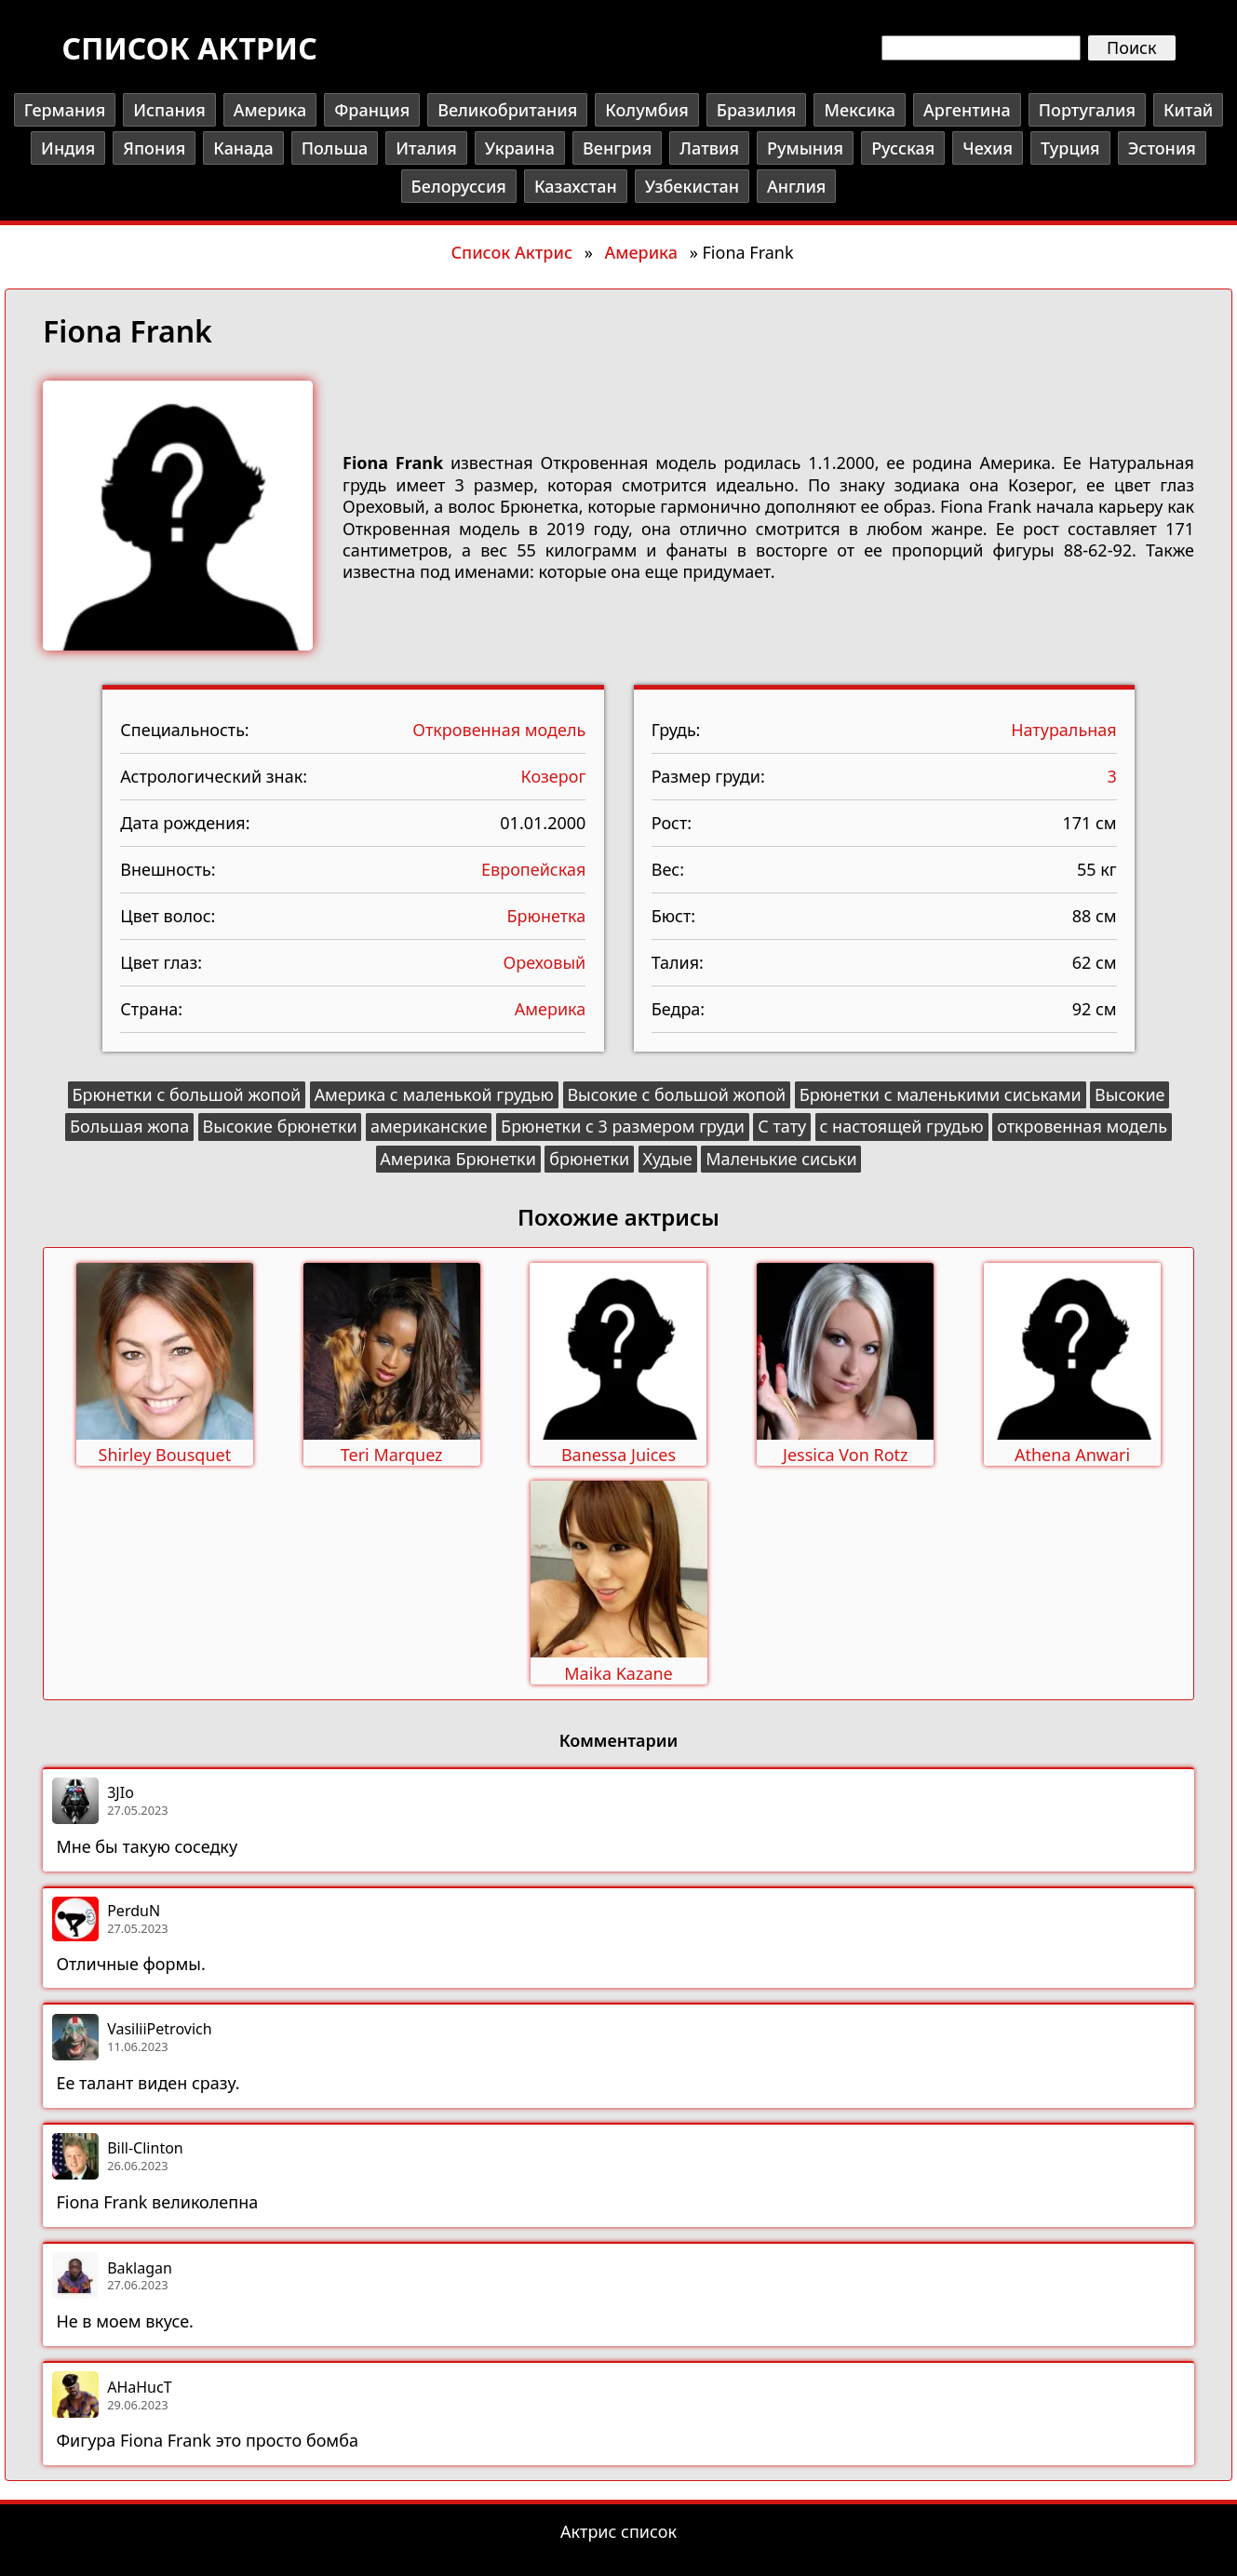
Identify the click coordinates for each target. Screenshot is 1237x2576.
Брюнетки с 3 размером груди (623, 1126)
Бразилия (757, 110)
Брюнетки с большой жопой (186, 1094)
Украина (520, 148)
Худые (667, 1158)
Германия (65, 110)
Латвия (709, 148)
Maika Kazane (618, 1673)
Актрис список (618, 2531)
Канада (243, 148)
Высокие (1129, 1094)
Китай (1188, 110)
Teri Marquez (392, 1454)
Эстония (1162, 148)
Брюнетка (546, 916)
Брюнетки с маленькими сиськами (941, 1094)
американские (429, 1126)
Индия (68, 148)
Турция (1070, 148)
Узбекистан (692, 186)
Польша (335, 148)
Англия (796, 186)
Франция (372, 110)
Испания (169, 110)
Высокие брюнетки (280, 1126)
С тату (782, 1126)
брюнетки (589, 1158)
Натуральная (1064, 729)
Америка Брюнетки (458, 1158)
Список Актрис (510, 252)
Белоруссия (458, 186)
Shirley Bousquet (165, 1454)
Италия (426, 148)
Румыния (805, 148)
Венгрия (617, 148)
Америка (270, 110)
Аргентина (967, 110)
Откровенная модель (498, 729)
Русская (902, 148)
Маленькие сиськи (781, 1158)
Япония (154, 148)
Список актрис (188, 48)
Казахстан (575, 186)
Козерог (553, 776)
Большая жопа (129, 1126)
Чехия (987, 148)
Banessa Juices (618, 1454)
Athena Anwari (1072, 1454)
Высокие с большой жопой (676, 1094)
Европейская (533, 869)
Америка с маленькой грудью (434, 1094)
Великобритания (507, 110)
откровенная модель (1082, 1126)
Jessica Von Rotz (845, 1454)
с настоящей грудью (902, 1126)
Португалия (1087, 110)
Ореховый (545, 962)
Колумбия (646, 110)
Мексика (859, 110)
